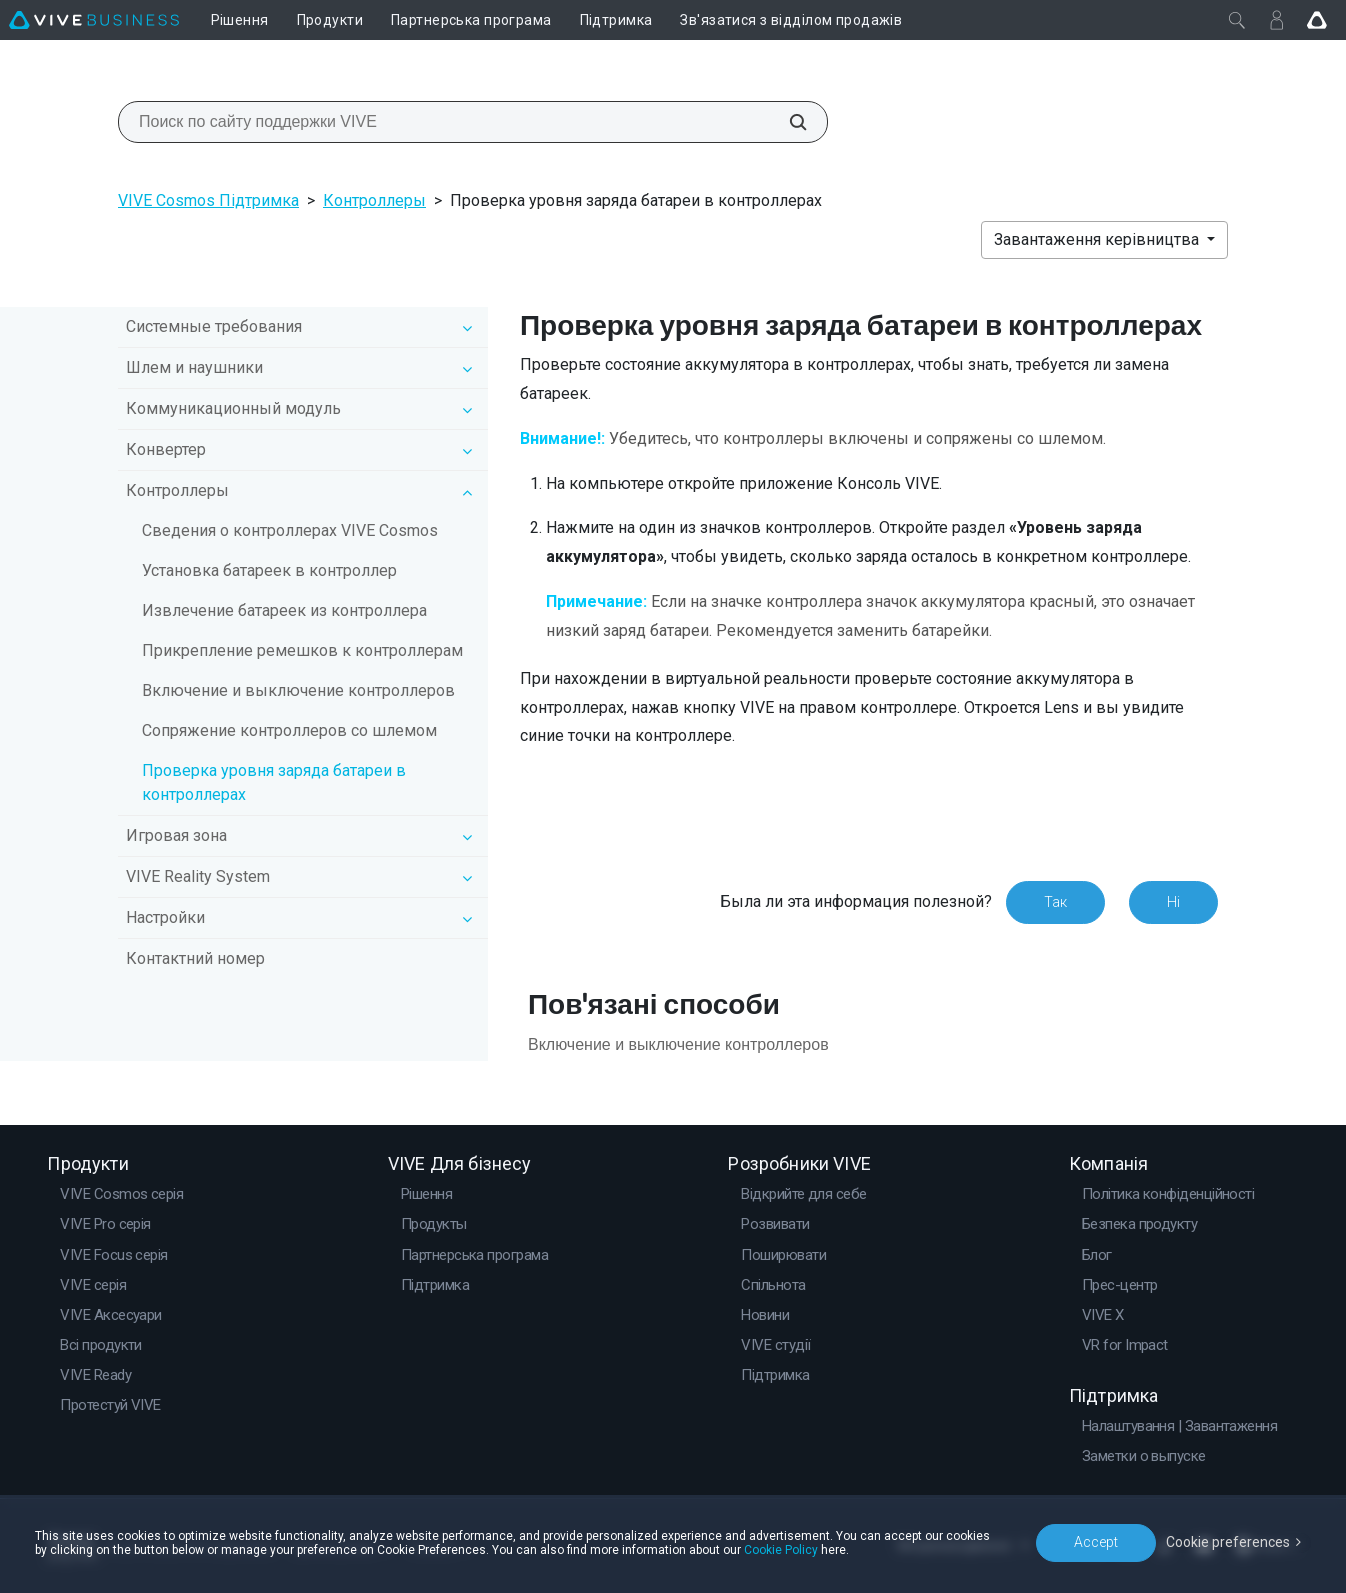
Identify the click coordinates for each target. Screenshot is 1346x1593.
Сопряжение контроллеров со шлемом (289, 730)
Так (1055, 902)
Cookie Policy (781, 1550)
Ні (1173, 902)
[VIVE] (94, 20)
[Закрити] (1237, 20)
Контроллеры (374, 200)
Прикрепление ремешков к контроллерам (302, 650)
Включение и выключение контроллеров (298, 690)
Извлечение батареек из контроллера (284, 610)
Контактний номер (195, 958)
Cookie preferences (1228, 1542)
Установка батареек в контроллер (269, 570)
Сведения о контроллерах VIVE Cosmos (290, 530)
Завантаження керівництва (1098, 239)
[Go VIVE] (1317, 20)
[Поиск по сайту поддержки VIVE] (787, 122)
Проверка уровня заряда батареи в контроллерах (274, 782)
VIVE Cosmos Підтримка (208, 200)
